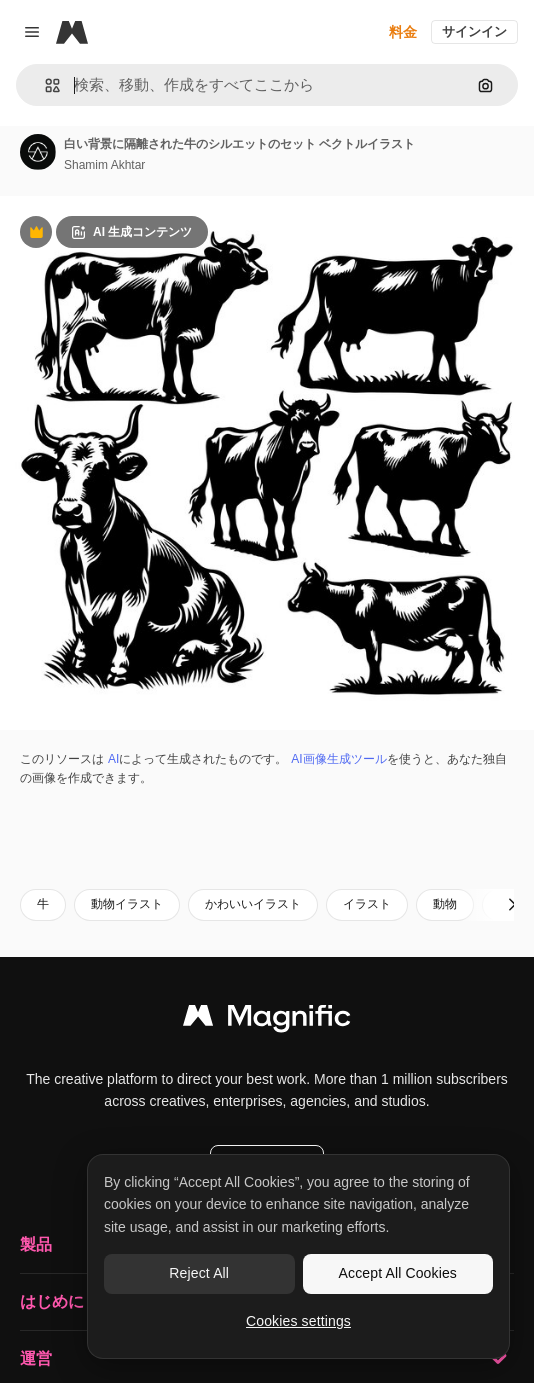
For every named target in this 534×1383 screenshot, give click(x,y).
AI (113, 759)
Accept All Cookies (398, 1273)
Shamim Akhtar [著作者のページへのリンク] (104, 165)
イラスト (367, 904)
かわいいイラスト (253, 904)
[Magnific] (72, 32)
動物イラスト (127, 904)
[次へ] (512, 905)
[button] (44, 85)
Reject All (199, 1273)
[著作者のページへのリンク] (38, 152)
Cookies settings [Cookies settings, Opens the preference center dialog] (298, 1321)
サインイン (474, 31)
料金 (403, 32)
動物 (445, 904)
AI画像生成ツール (338, 759)
